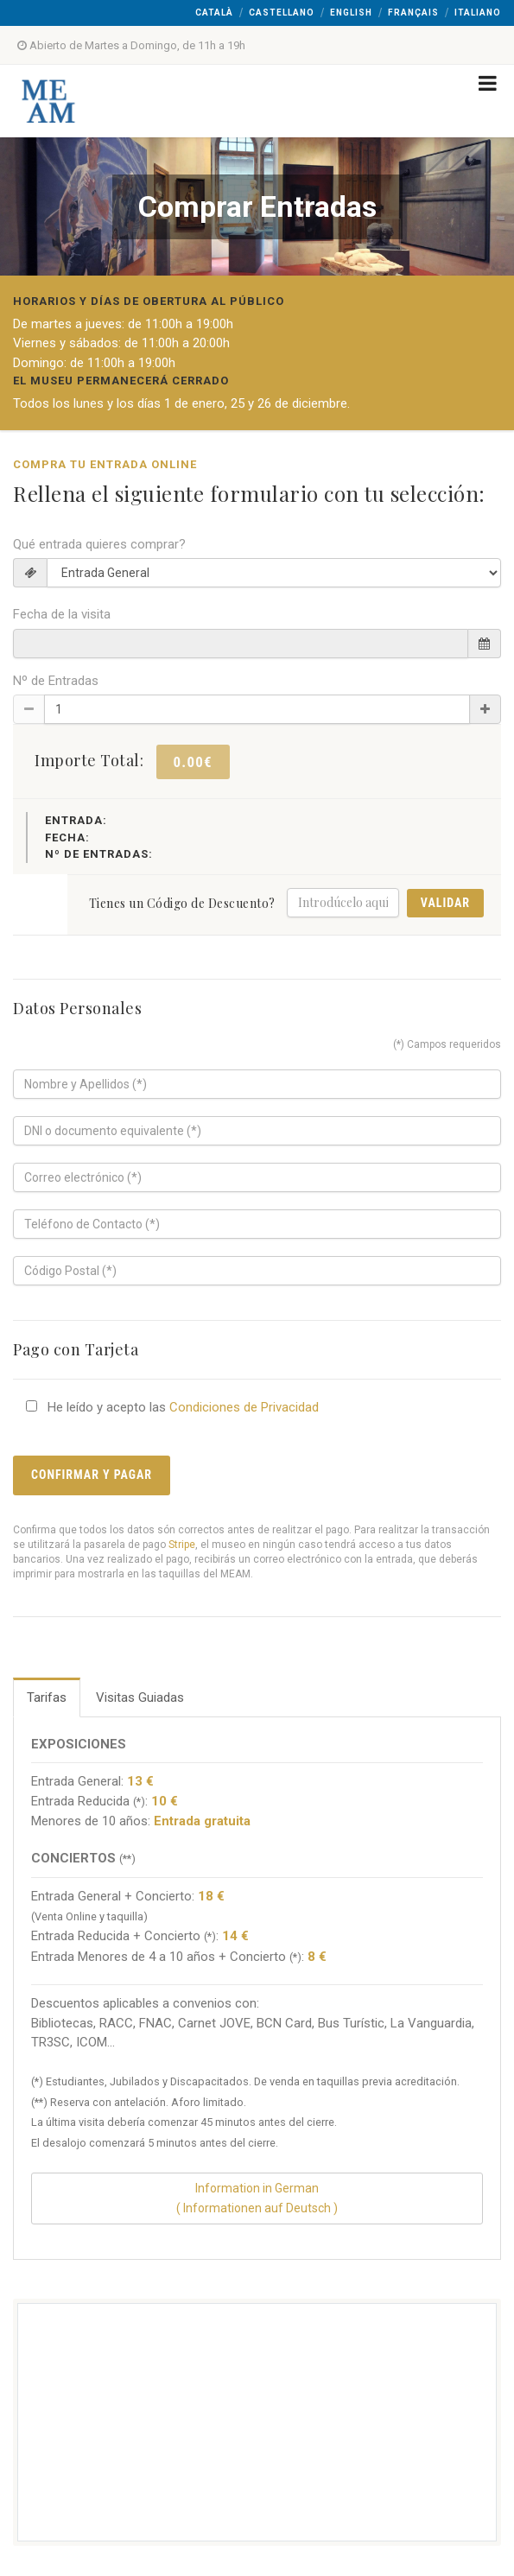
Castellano (281, 12)
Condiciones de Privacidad (244, 1407)
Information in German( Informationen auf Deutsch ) (257, 2198)
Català (214, 12)
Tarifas (47, 1697)
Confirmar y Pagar (91, 1475)
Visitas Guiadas (140, 1697)
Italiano (477, 12)
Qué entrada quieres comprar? (99, 544)
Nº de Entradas (55, 680)
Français (413, 12)
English (351, 12)
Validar (445, 903)
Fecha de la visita (62, 614)
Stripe (181, 1545)
